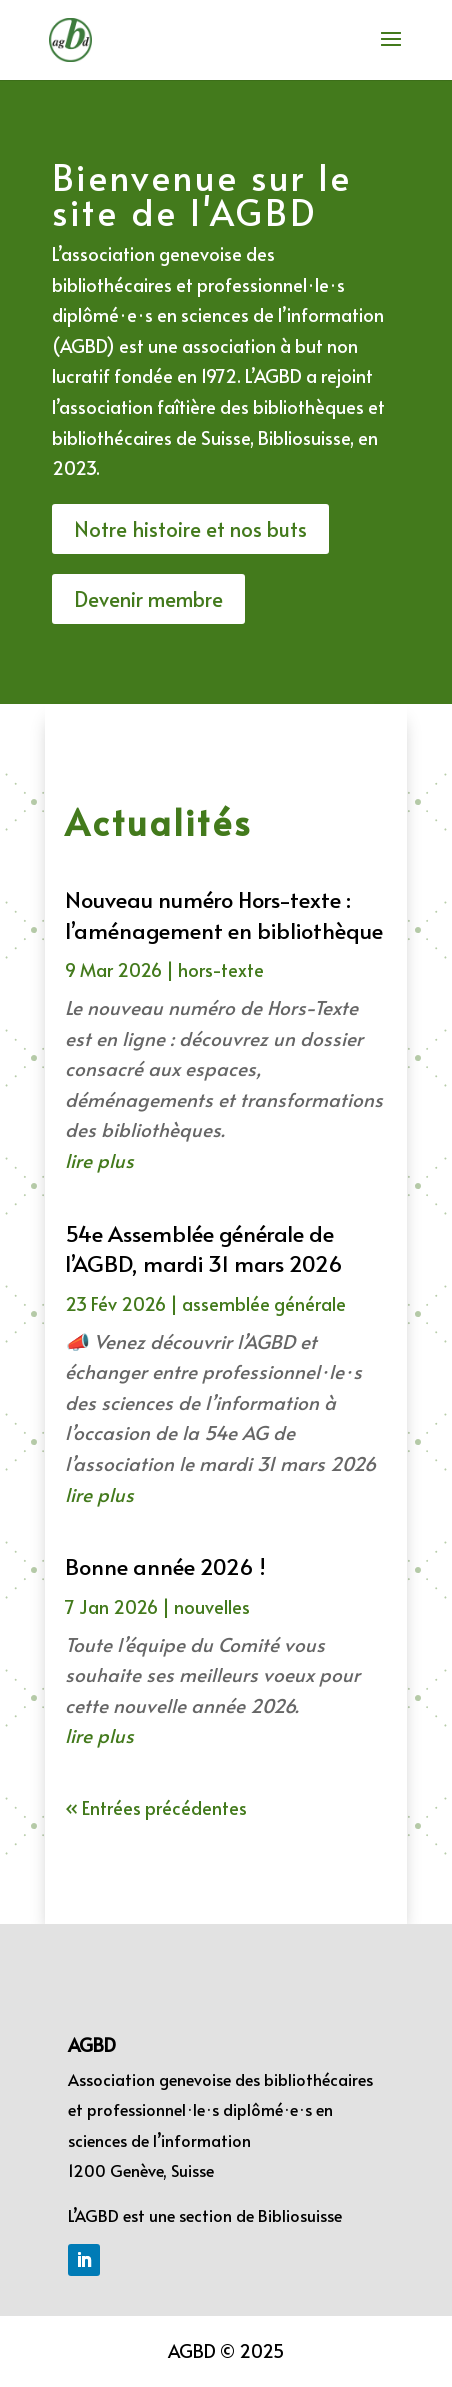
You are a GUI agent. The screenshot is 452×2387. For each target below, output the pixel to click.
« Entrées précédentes (156, 1807)
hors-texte (221, 969)
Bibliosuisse (300, 2215)
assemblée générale (264, 1303)
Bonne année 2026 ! (165, 1566)
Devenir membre (148, 599)
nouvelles (212, 1606)
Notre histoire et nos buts (190, 529)
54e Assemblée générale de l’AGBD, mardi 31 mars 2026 (204, 1248)
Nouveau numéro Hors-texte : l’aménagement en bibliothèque (224, 914)
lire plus (99, 1160)
